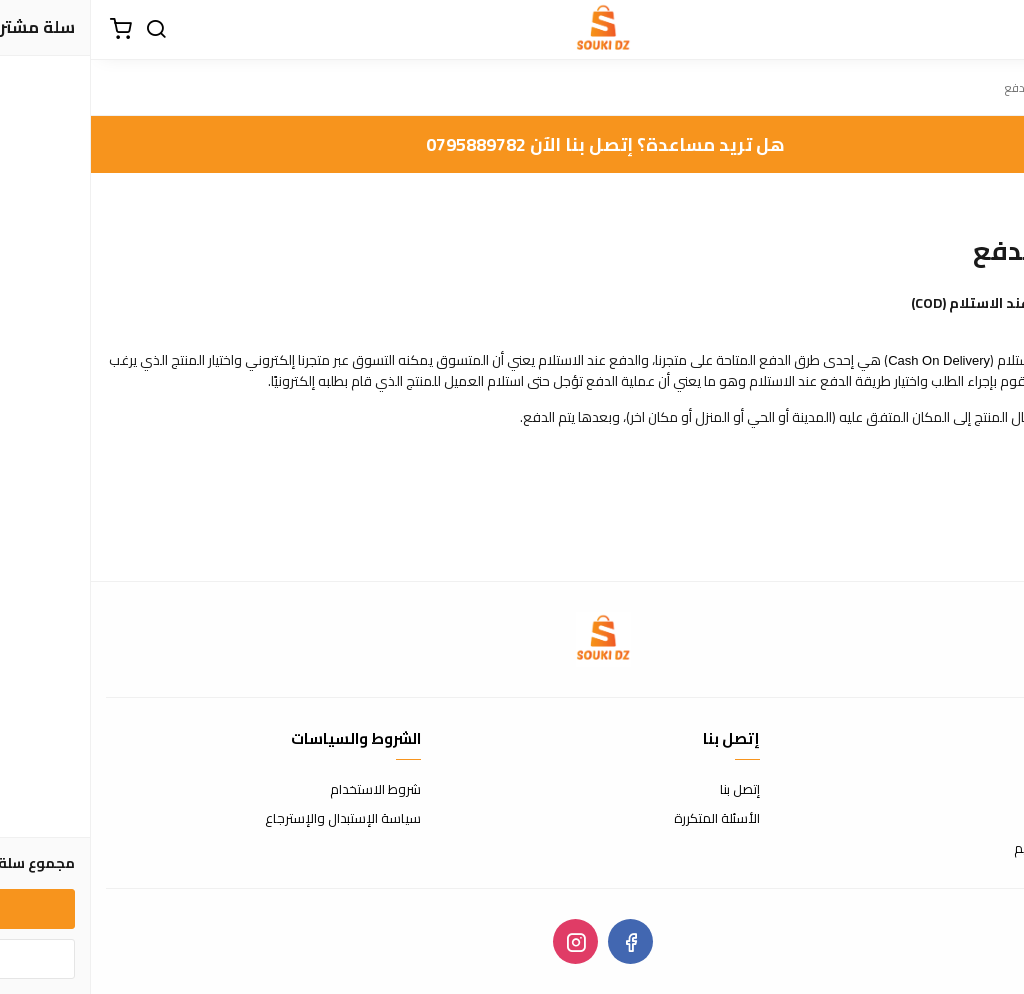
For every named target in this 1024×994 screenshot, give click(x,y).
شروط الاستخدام (284, 790)
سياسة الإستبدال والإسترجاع (252, 819)
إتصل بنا (649, 790)
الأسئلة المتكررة (626, 819)
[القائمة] (994, 30)
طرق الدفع (979, 819)
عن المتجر (983, 790)
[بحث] (65, 30)
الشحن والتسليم (966, 849)
